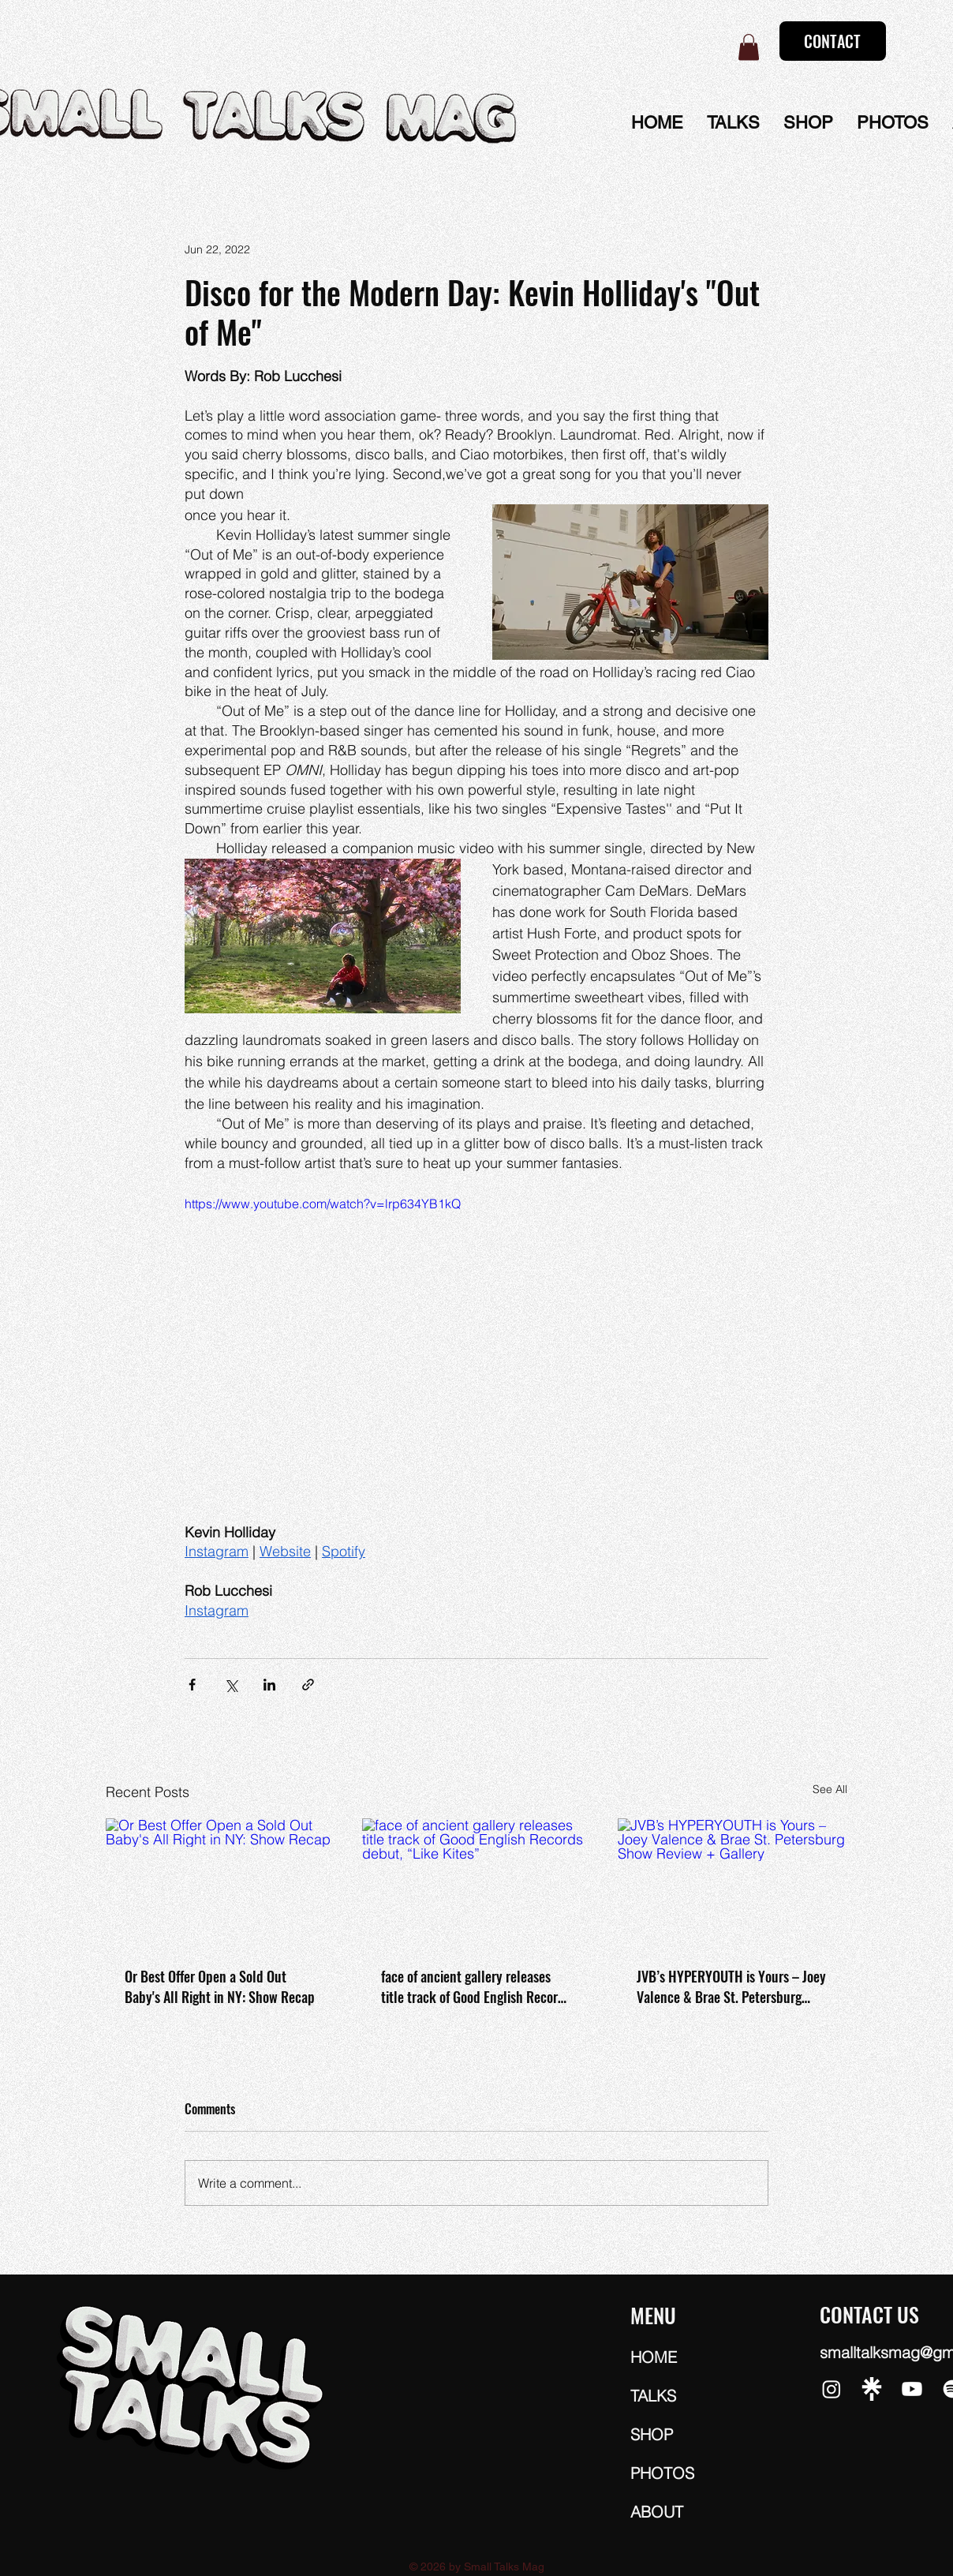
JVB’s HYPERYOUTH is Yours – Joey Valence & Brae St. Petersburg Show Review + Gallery (731, 1986)
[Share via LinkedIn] (269, 1684)
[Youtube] (912, 2389)
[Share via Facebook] (192, 1684)
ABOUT (656, 2512)
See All (830, 1789)
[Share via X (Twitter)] (230, 1684)
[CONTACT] (832, 41)
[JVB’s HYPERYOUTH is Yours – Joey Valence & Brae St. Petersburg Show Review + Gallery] (732, 1882)
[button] (749, 47)
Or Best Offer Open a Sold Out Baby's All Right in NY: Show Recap (220, 1986)
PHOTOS (662, 2473)
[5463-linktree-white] (872, 2389)
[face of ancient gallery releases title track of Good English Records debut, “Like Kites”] (477, 1883)
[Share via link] (308, 1684)
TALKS (653, 2396)
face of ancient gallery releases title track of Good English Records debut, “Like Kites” (475, 1986)
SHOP (651, 2434)
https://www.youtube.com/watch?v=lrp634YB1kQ (323, 1203)
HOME (653, 2357)
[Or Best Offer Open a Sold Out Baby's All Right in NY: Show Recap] (220, 1882)
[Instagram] (831, 2389)
